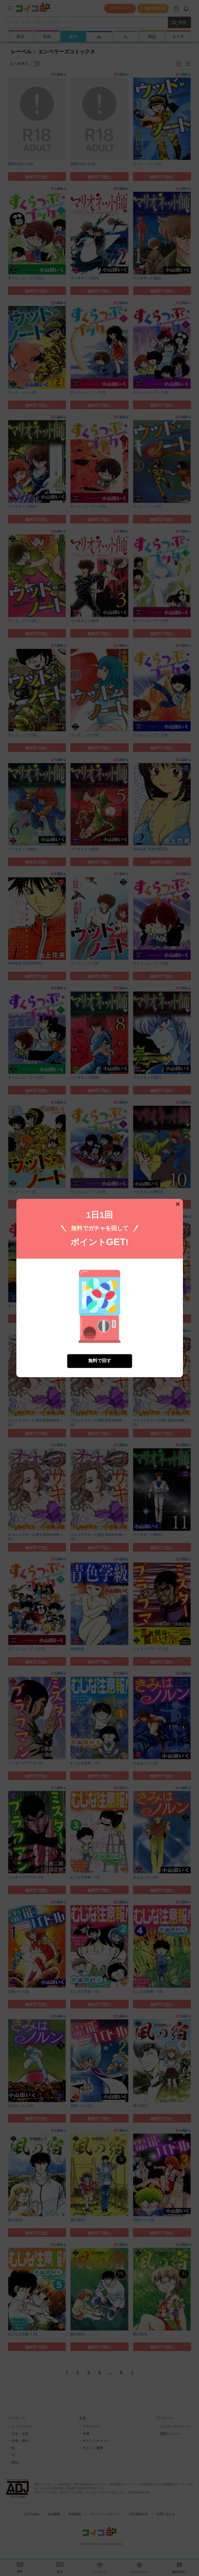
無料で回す (99, 1360)
